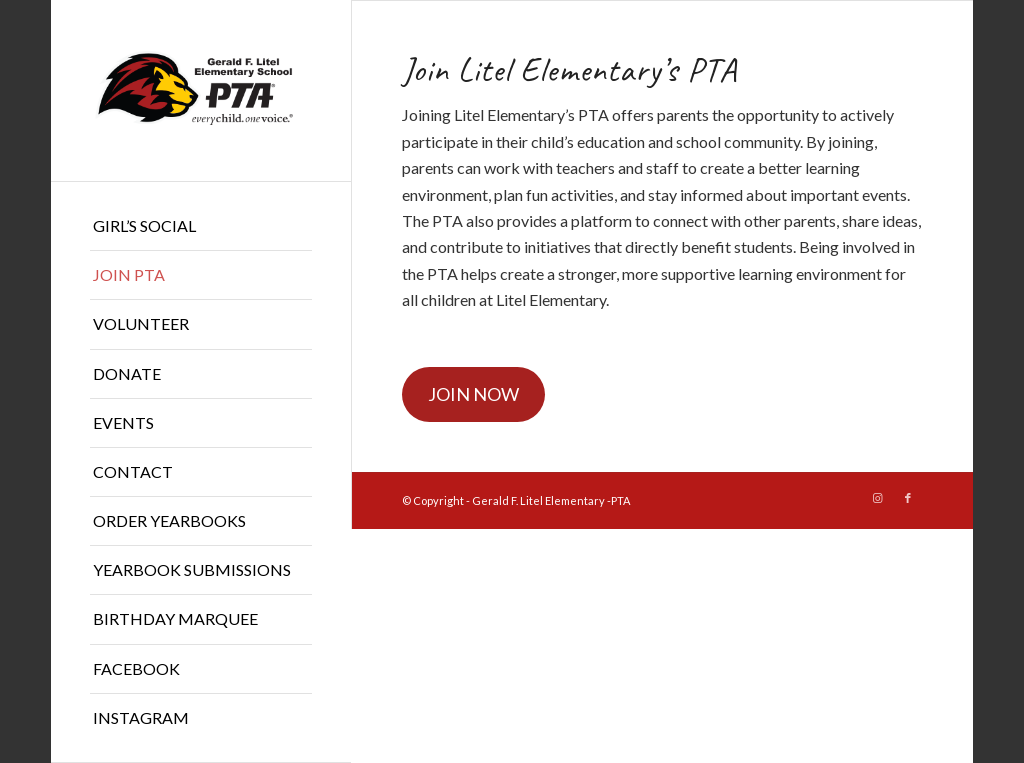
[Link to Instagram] (878, 498)
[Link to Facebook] (908, 498)
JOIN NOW (473, 394)
